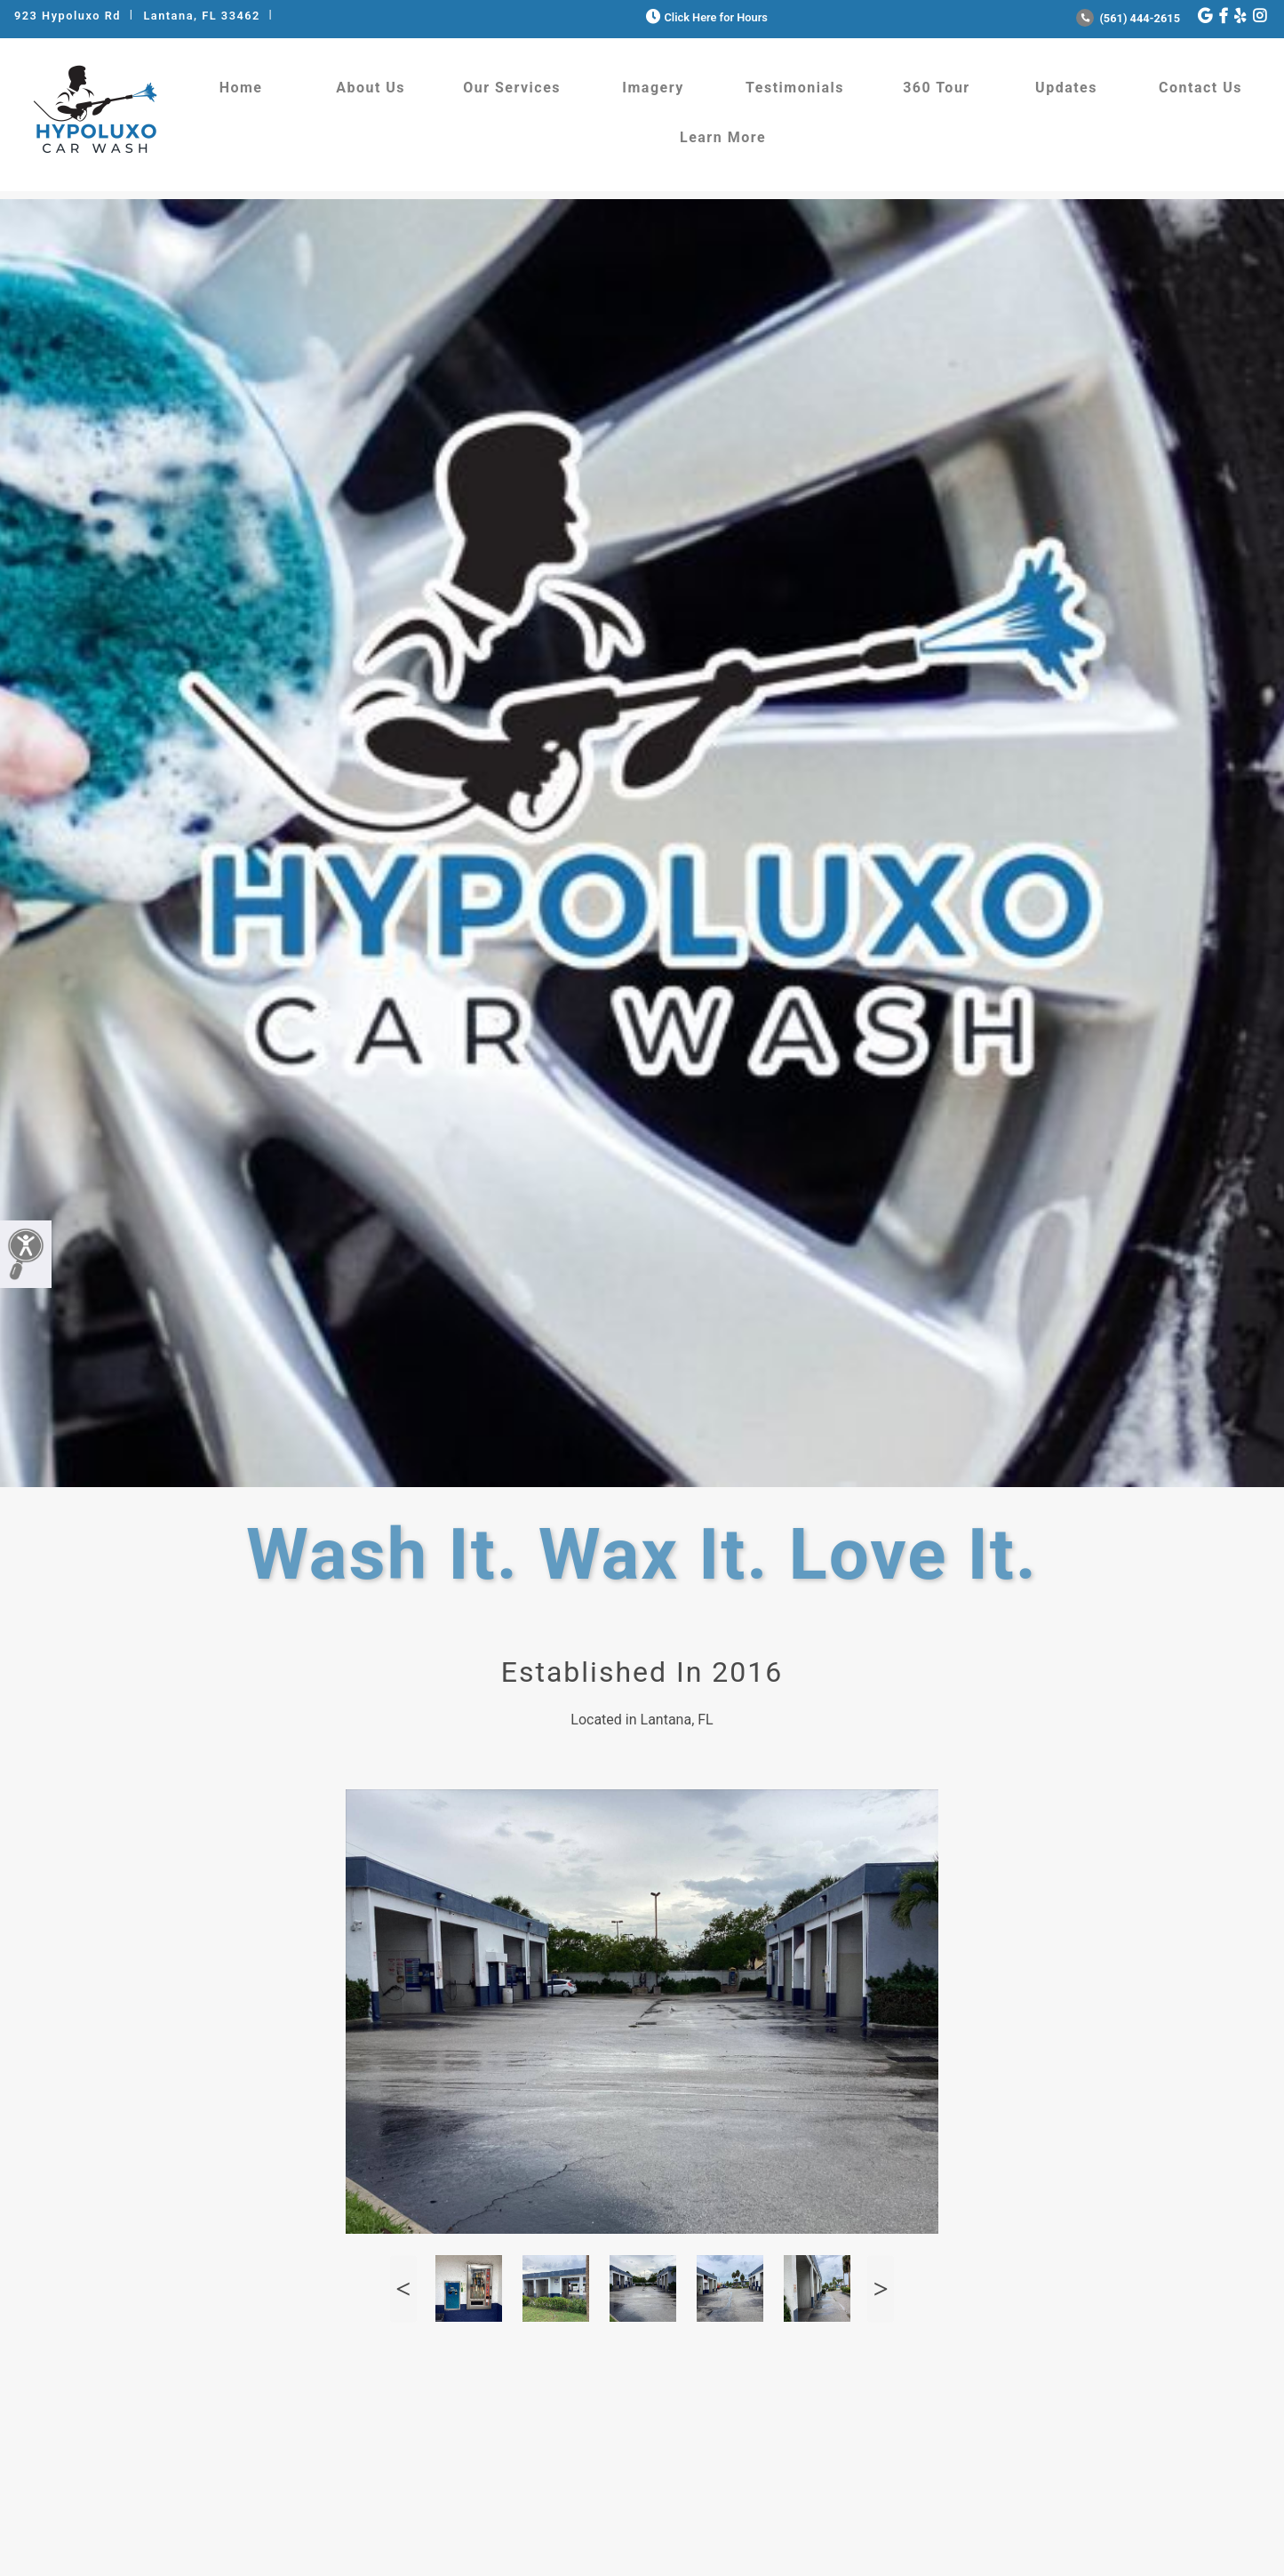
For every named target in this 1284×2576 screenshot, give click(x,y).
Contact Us (1200, 87)
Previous (403, 2288)
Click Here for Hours (705, 17)
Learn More (723, 137)
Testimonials (795, 87)
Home (241, 87)
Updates (1066, 87)
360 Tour (936, 87)
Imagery (652, 87)
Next (880, 2288)
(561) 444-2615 (1128, 18)
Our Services (512, 87)
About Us (370, 87)
